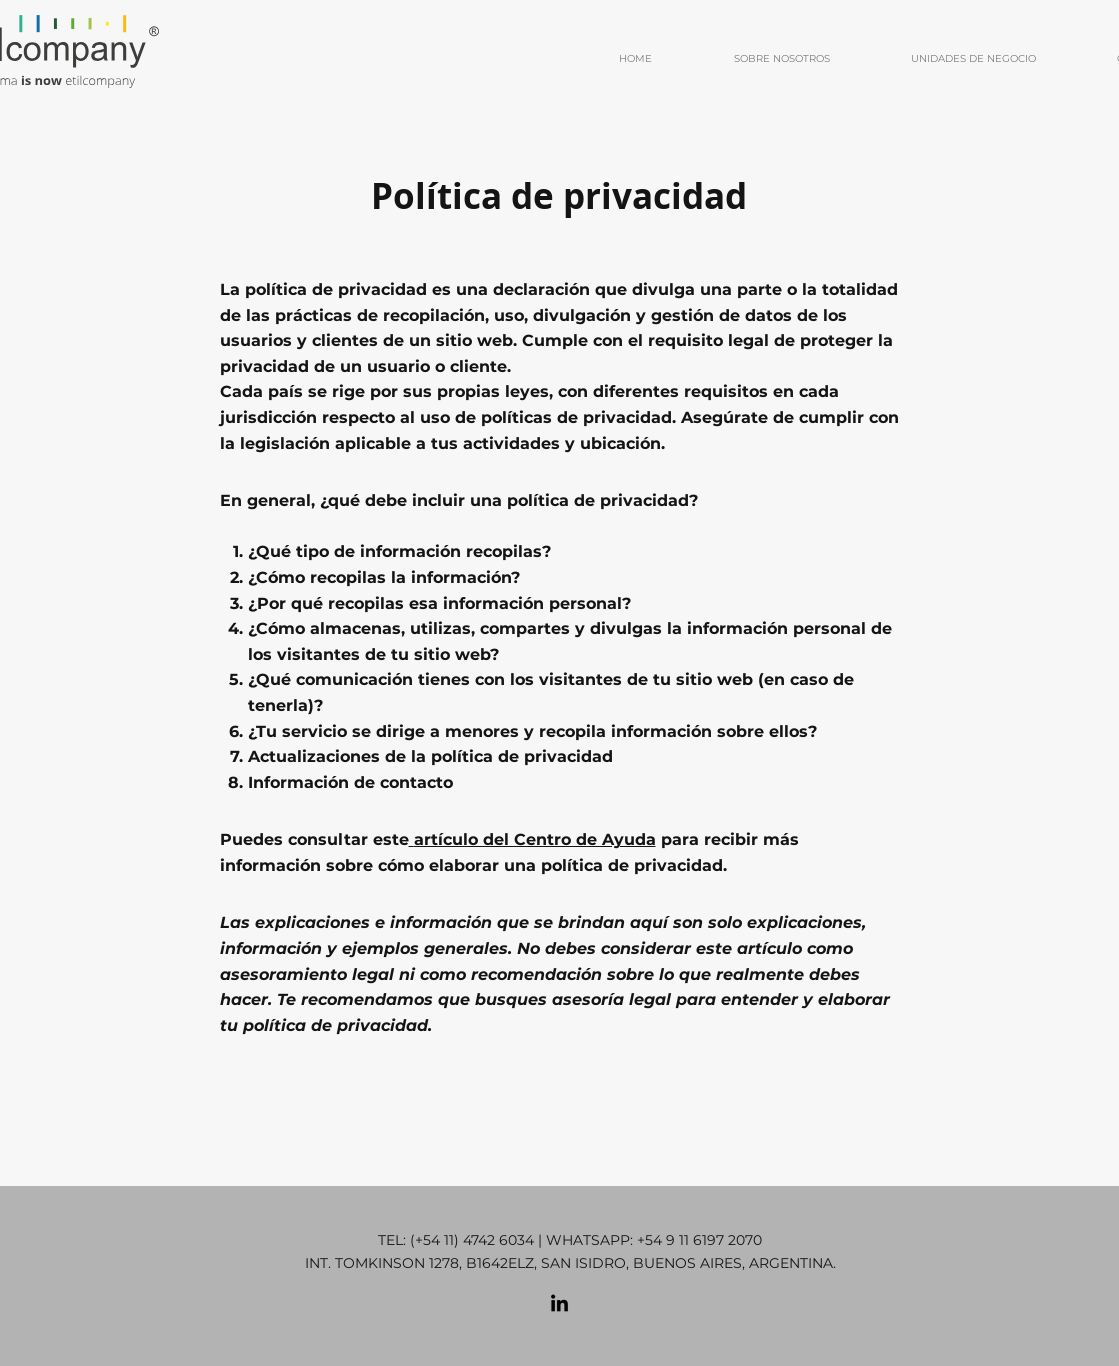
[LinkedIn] (559, 1304)
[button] (756, 59)
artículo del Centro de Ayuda (535, 839)
